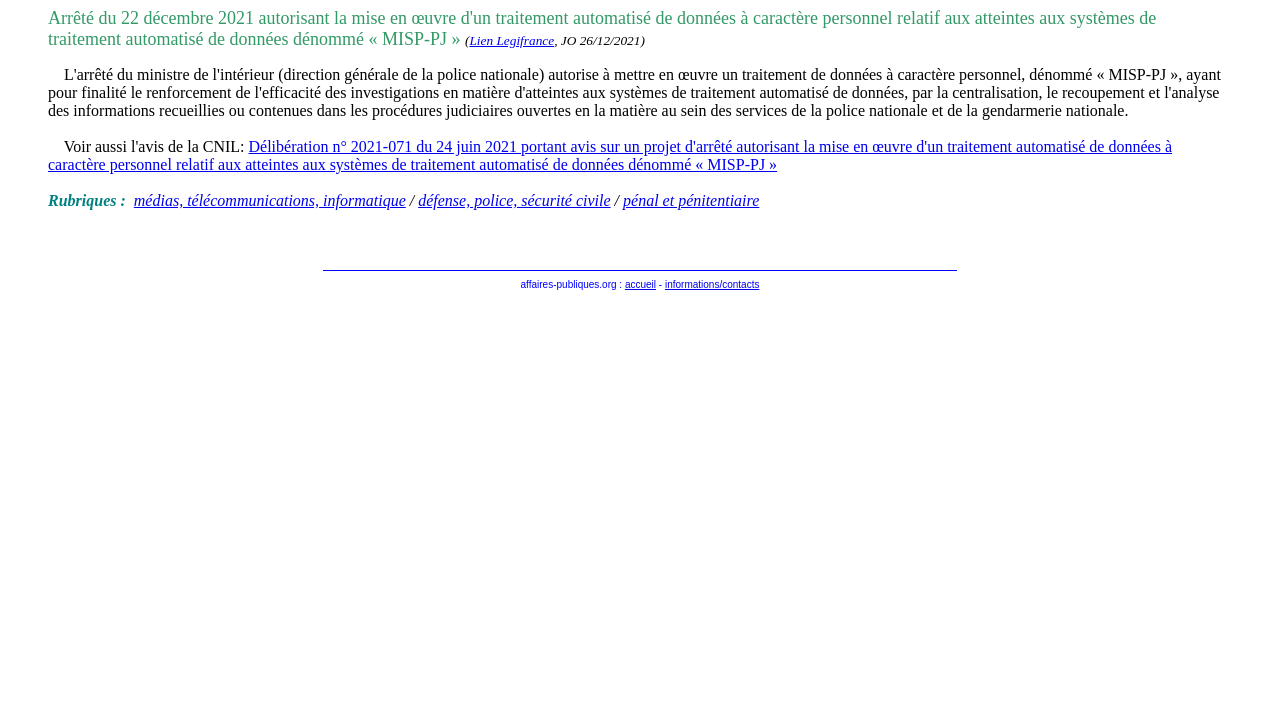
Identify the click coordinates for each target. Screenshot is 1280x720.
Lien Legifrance (511, 40)
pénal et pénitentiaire (691, 200)
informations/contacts (712, 284)
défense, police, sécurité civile (514, 200)
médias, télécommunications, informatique (270, 200)
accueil (640, 284)
